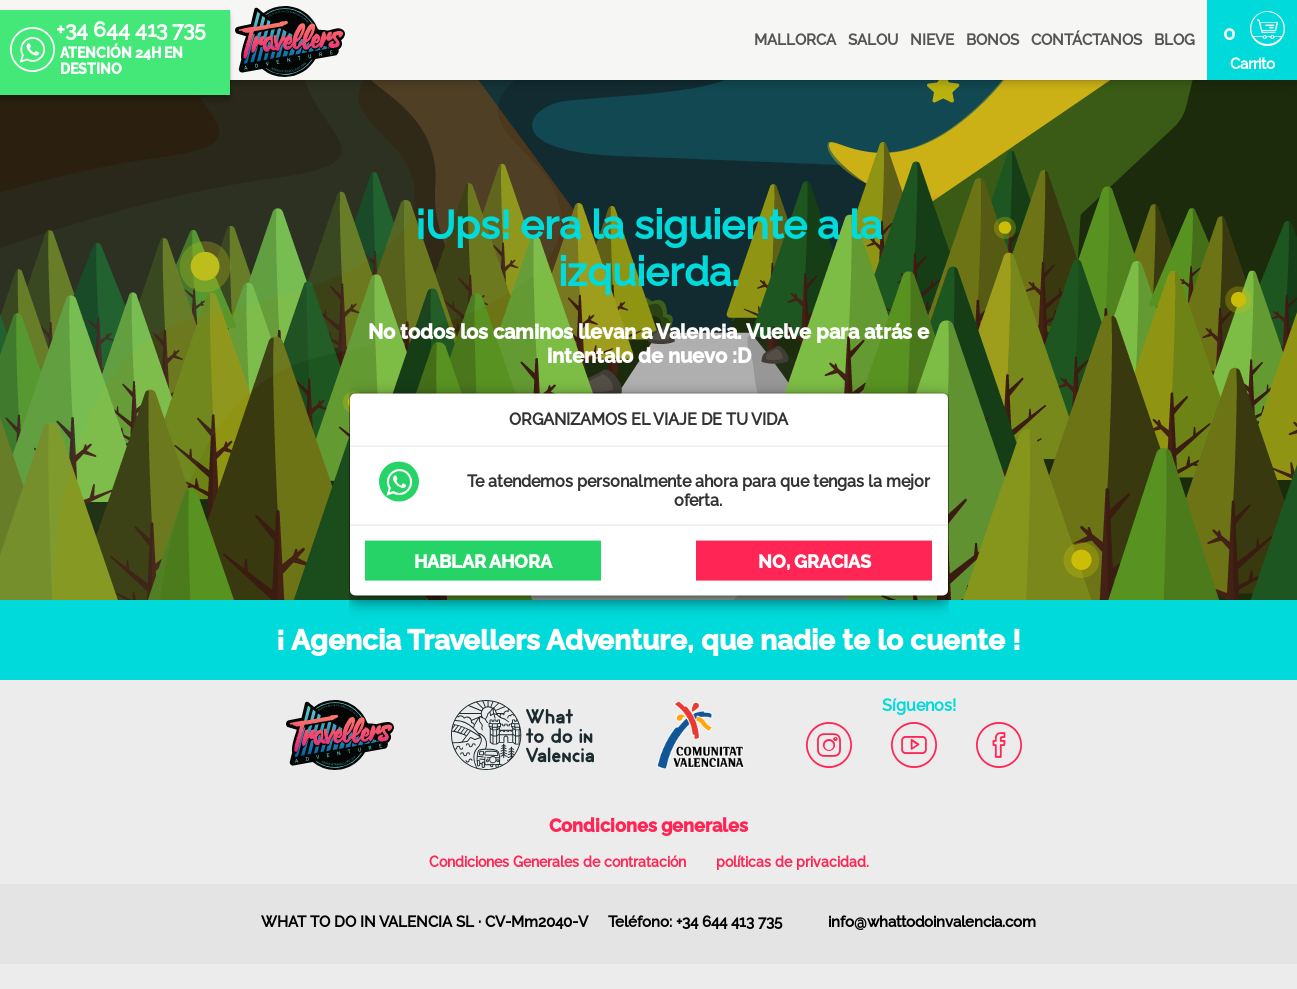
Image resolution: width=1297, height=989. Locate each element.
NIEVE (932, 40)
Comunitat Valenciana (691, 725)
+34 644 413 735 (108, 32)
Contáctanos (1086, 40)
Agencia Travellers (290, 41)
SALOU (873, 40)
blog (1174, 40)
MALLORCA (795, 40)
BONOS (992, 40)
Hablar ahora (483, 560)
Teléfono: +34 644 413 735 (695, 922)
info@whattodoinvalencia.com (932, 922)
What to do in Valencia (512, 725)
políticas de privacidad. (792, 862)
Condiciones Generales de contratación (557, 862)
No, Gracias (814, 560)
